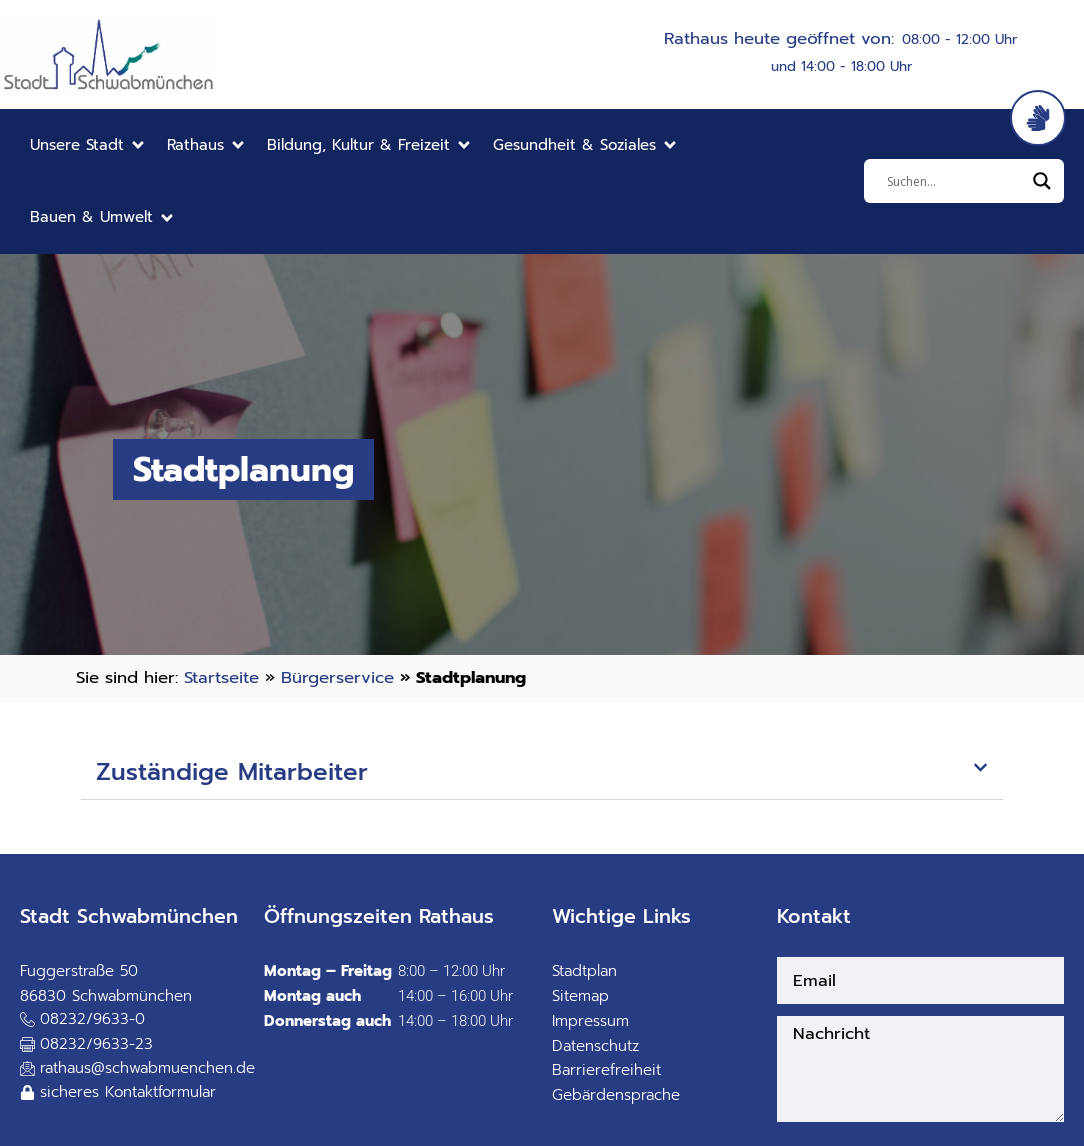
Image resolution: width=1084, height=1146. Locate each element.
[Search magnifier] (1042, 181)
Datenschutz (595, 1046)
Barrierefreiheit (606, 1070)
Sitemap (580, 996)
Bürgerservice (337, 677)
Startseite (221, 677)
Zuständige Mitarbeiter (232, 772)
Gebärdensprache (616, 1095)
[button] (88, 145)
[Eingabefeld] (955, 181)
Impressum (590, 1021)
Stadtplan (584, 971)
